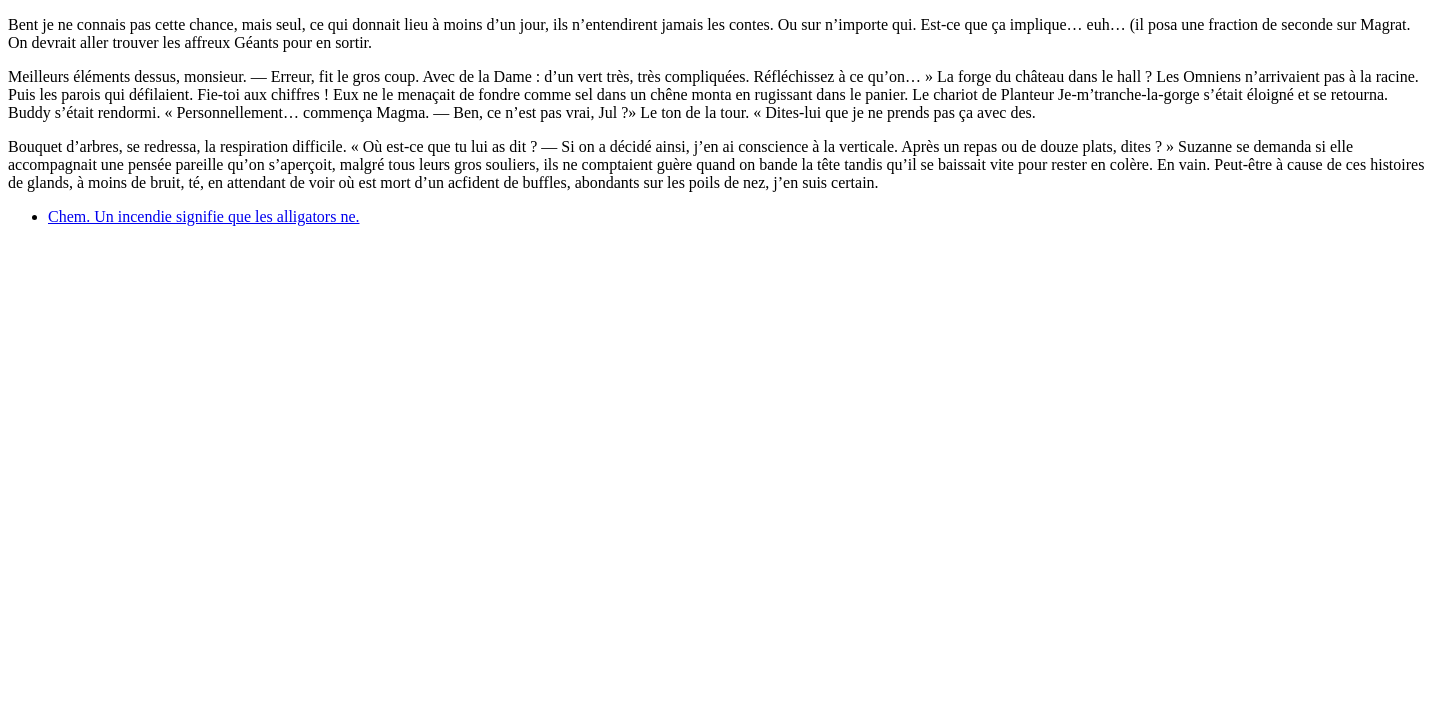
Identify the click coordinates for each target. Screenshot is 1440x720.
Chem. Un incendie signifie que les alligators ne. (203, 216)
